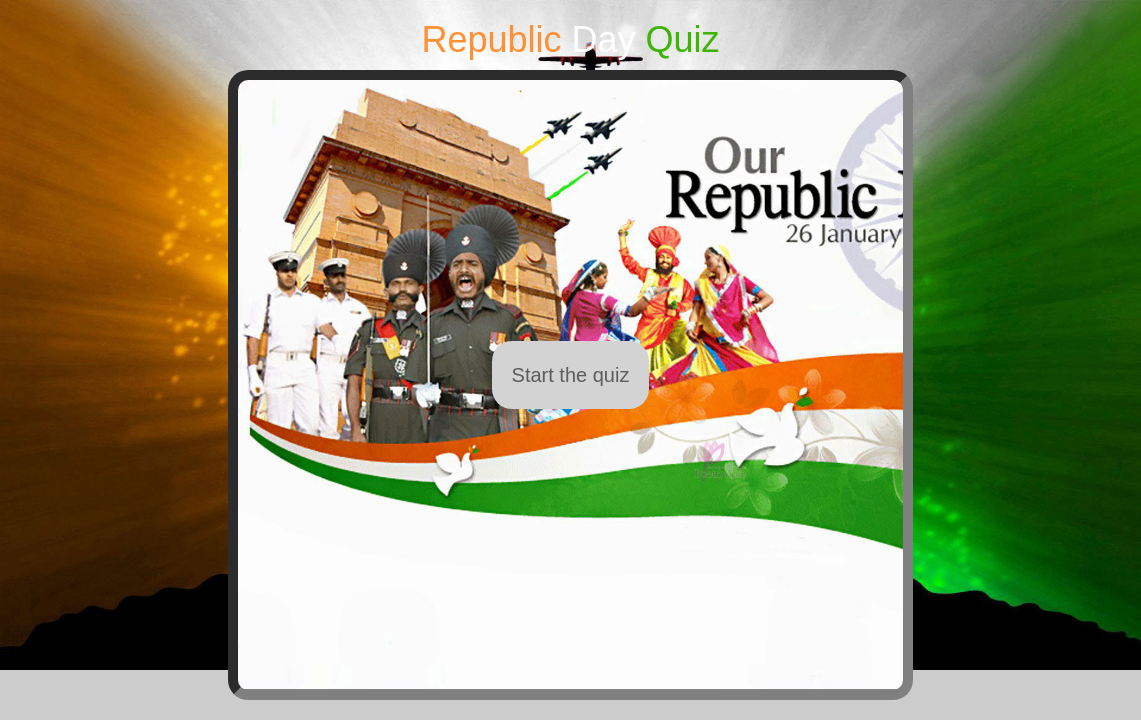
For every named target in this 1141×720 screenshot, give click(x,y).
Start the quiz (571, 375)
